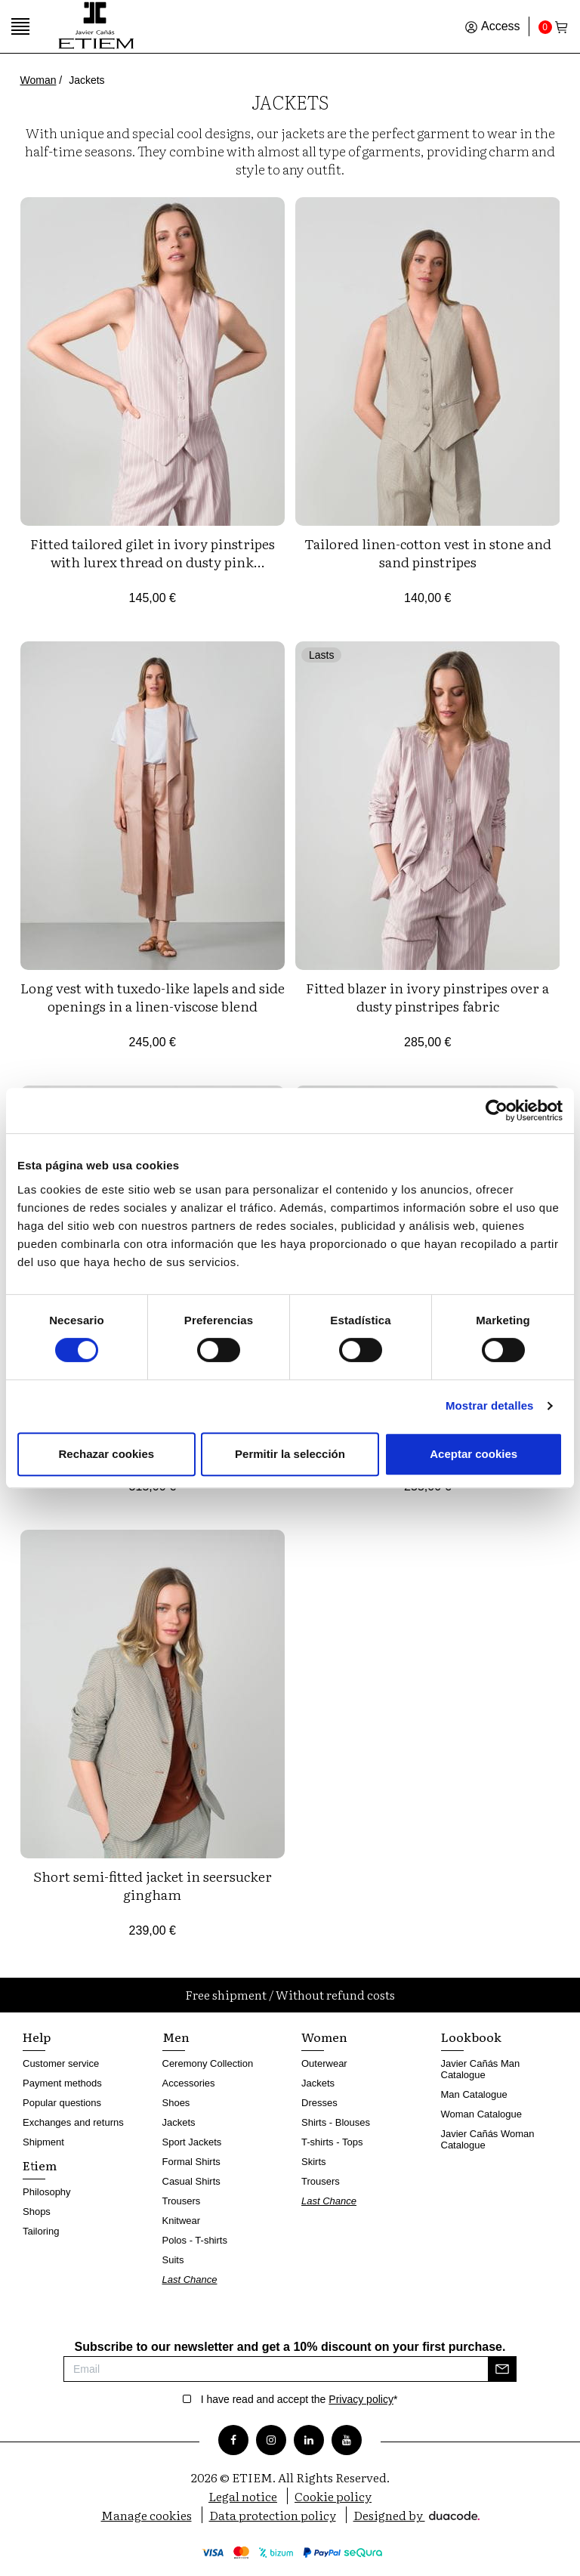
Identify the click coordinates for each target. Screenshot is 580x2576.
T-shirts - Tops (331, 2142)
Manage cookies (146, 2515)
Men (176, 2037)
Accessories (188, 2083)
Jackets (179, 2122)
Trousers (181, 2201)
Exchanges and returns (73, 2122)
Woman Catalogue (481, 2114)
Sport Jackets (192, 2142)
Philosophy (47, 2192)
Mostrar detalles (490, 1405)
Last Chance (190, 2279)
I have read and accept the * (299, 2399)
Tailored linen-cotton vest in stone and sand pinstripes (427, 552)
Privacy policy (361, 2399)
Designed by (416, 2515)
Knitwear (181, 2220)
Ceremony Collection (208, 2063)
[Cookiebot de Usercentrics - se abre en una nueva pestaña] (496, 1110)
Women (324, 2037)
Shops (37, 2211)
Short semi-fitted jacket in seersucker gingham (152, 1885)
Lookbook (471, 2037)
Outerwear (324, 2063)
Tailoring (41, 2231)
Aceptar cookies (473, 1453)
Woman (38, 80)
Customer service (61, 2063)
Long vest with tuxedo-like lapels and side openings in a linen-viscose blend (152, 997)
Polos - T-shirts (194, 2240)
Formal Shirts (191, 2161)
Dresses (319, 2102)
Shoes (176, 2102)
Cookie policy (333, 2496)
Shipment (43, 2142)
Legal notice (242, 2496)
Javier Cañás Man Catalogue (480, 2069)
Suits (173, 2260)
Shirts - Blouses (335, 2122)
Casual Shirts (191, 2181)
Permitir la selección (290, 1453)
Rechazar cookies (106, 1453)
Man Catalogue (474, 2094)
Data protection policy (272, 2515)
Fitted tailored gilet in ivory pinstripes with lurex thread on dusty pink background (152, 561)
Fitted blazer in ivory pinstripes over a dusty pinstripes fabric (427, 997)
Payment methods (62, 2083)
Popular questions (62, 2102)
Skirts (313, 2161)
